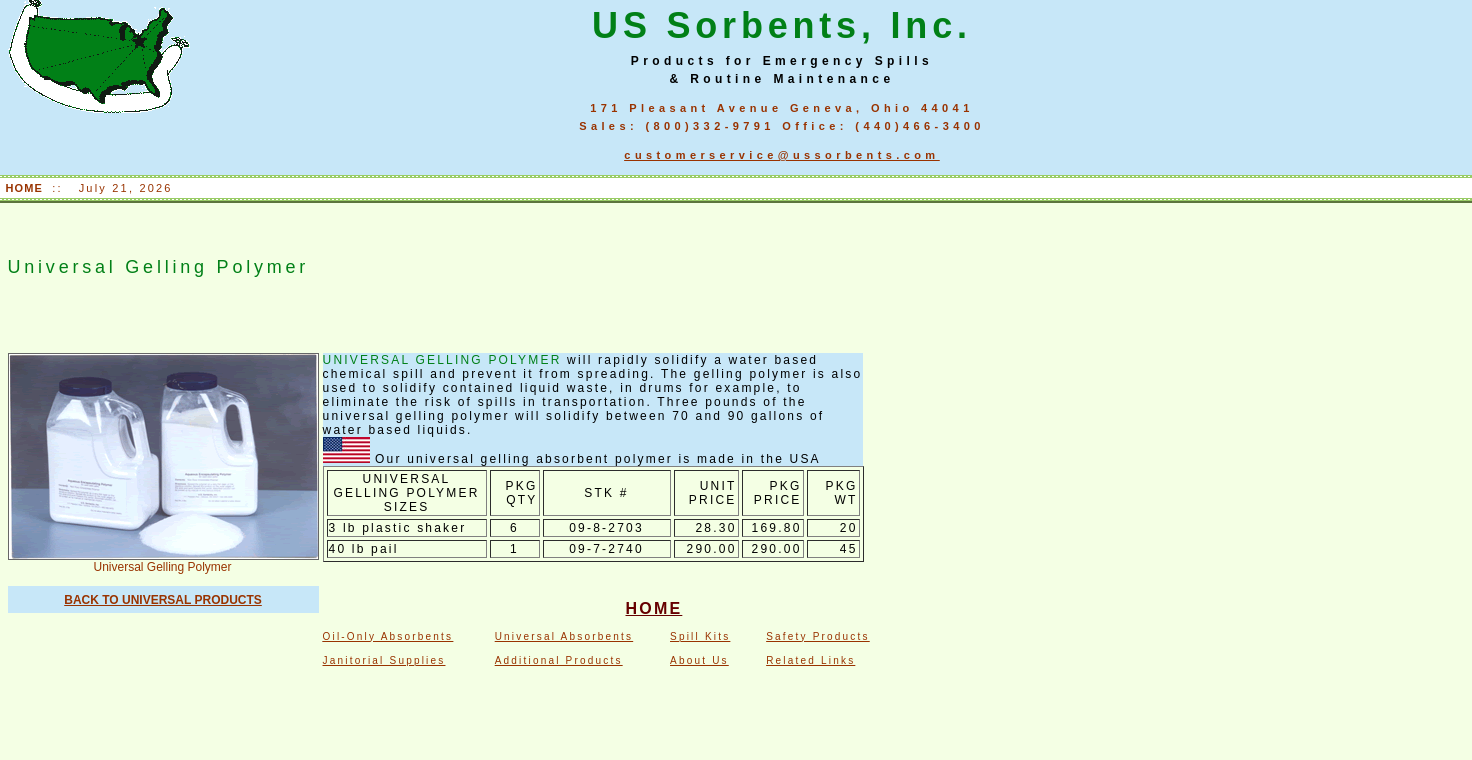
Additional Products (559, 660)
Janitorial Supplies (384, 660)
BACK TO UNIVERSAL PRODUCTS (163, 600)
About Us (699, 660)
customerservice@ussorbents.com (781, 155)
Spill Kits (700, 636)
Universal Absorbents (564, 636)
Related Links (810, 660)
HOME (27, 188)
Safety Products (818, 636)
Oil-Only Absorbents (388, 636)
